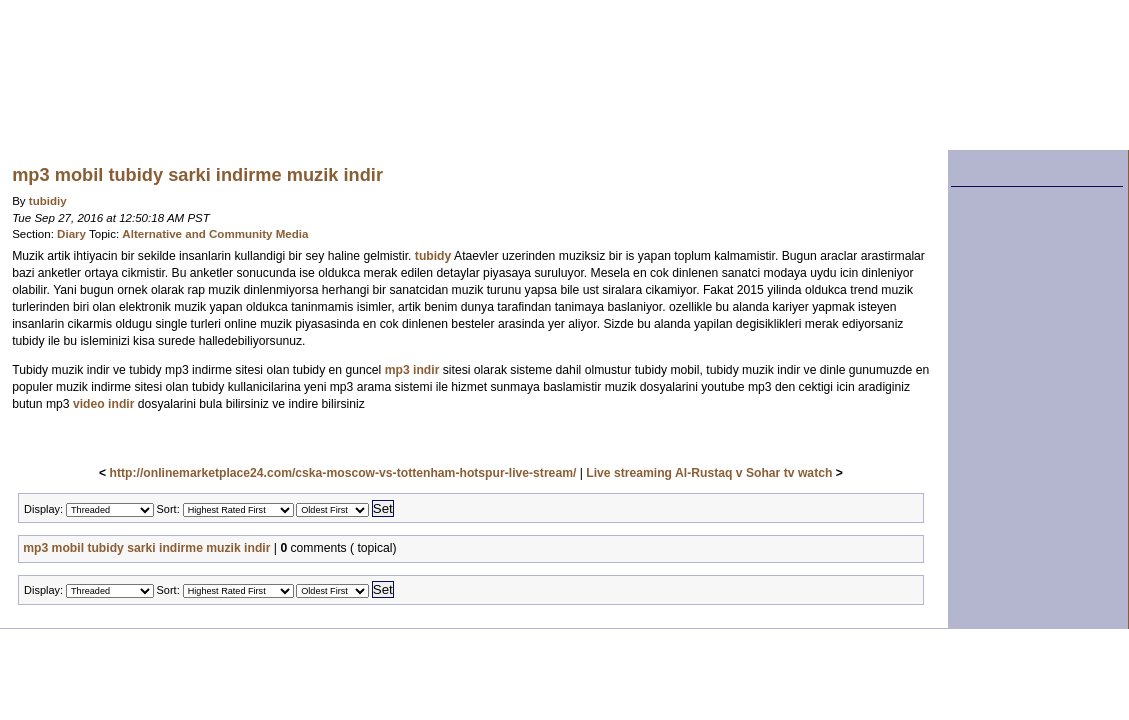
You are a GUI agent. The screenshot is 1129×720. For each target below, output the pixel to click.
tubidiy (48, 201)
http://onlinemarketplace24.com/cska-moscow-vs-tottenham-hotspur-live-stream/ (343, 473)
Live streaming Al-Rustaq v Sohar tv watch (709, 473)
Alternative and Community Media (215, 234)
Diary (71, 234)
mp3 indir (412, 370)
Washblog (385, 75)
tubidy (433, 256)
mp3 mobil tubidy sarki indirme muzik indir (146, 548)
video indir (103, 404)
